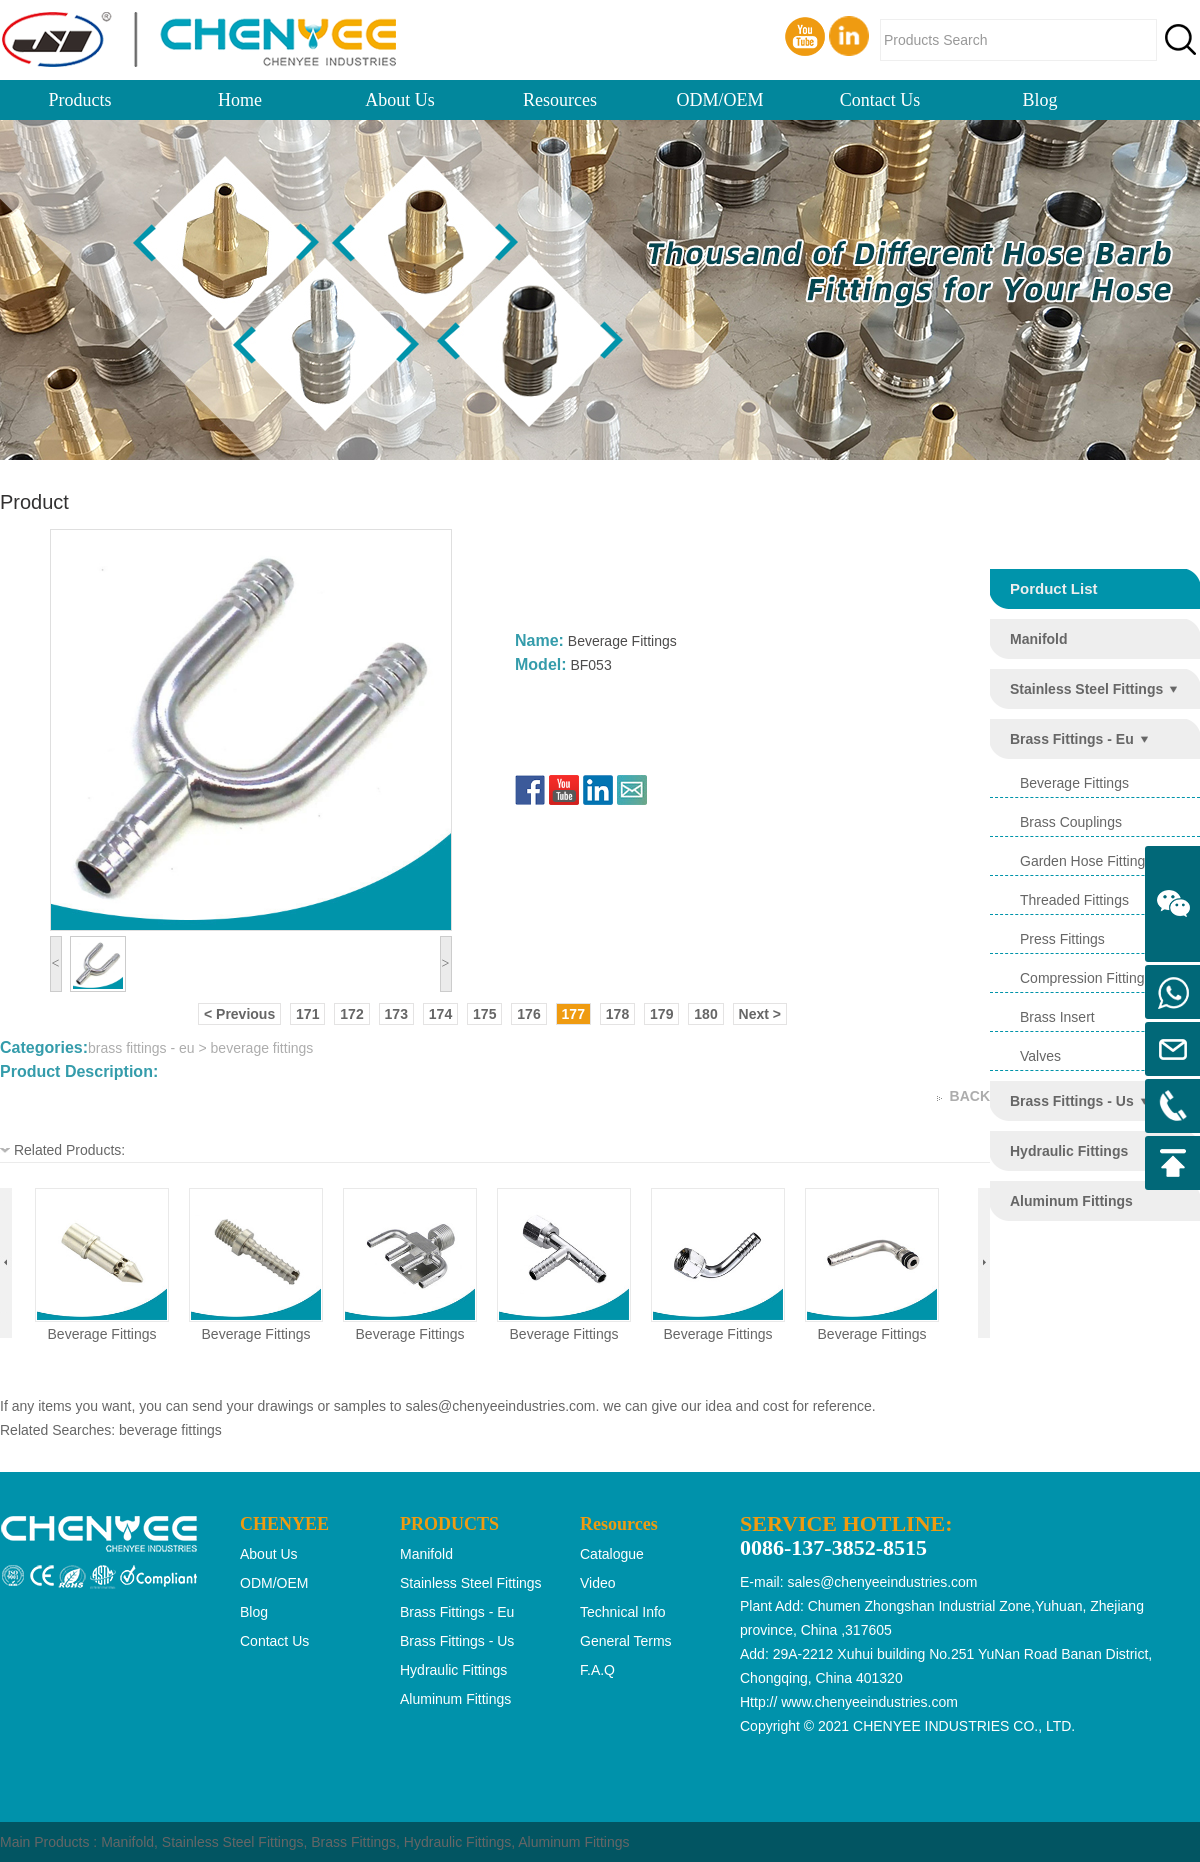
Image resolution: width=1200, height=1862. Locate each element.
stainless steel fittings (1086, 689)
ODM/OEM (719, 100)
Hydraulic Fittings (457, 1842)
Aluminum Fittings (573, 1842)
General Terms (626, 1641)
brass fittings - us (1072, 1101)
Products (80, 100)
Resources (560, 100)
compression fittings (1086, 978)
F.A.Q (597, 1670)
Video (598, 1583)
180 (705, 1014)
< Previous (239, 1014)
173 (396, 1014)
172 (351, 1014)
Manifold (127, 1842)
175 (484, 1014)
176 (528, 1014)
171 (307, 1014)
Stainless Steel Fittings (233, 1842)
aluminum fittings (1071, 1201)
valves (1040, 1056)
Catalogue (612, 1554)
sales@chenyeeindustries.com (500, 1406)
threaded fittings (1074, 900)
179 (661, 1014)
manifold (1039, 639)
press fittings (1062, 939)
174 (440, 1014)
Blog (1039, 100)
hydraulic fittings (1069, 1151)
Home (240, 100)
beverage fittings (102, 1334)
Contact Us (880, 100)
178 (617, 1014)
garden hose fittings (1086, 861)
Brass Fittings (353, 1842)
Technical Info (623, 1612)
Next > (760, 1014)
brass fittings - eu (1072, 739)
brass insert (1057, 1017)
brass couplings (1071, 822)
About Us (400, 100)
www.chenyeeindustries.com (869, 1702)
